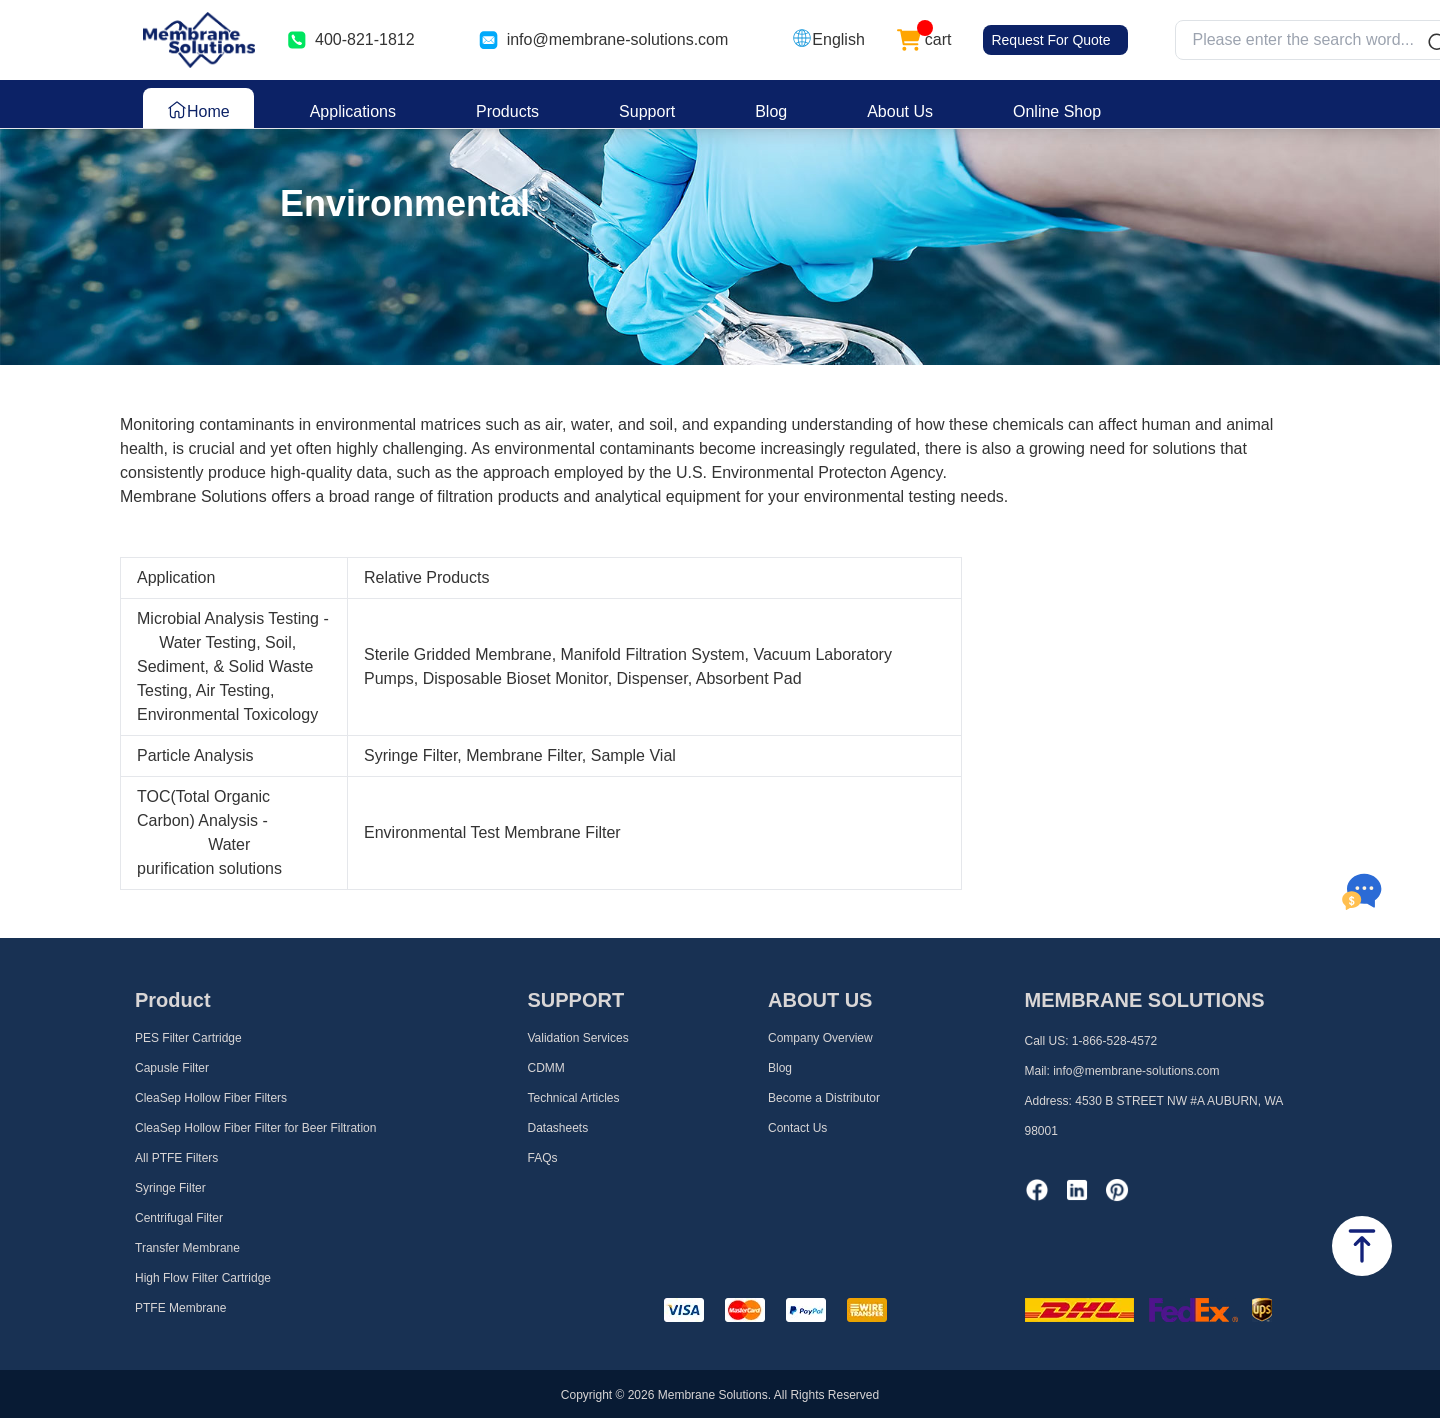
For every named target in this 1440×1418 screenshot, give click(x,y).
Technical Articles (574, 1098)
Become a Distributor (824, 1098)
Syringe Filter (170, 1188)
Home (198, 110)
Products (507, 111)
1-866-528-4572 (1114, 1041)
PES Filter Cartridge (188, 1038)
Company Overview (820, 1038)
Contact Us (797, 1128)
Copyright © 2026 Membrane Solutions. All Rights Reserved (720, 1395)
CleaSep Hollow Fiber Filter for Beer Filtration (255, 1128)
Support (647, 111)
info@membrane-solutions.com (618, 39)
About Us (900, 111)
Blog (771, 111)
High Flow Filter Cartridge (203, 1278)
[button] (828, 40)
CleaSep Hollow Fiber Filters (211, 1098)
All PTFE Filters (176, 1158)
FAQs (543, 1158)
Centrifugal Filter (179, 1218)
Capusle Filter (172, 1068)
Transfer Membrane (187, 1248)
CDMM (546, 1068)
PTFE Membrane (180, 1308)
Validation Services (578, 1038)
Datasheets (558, 1128)
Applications (353, 111)
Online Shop (1057, 111)
